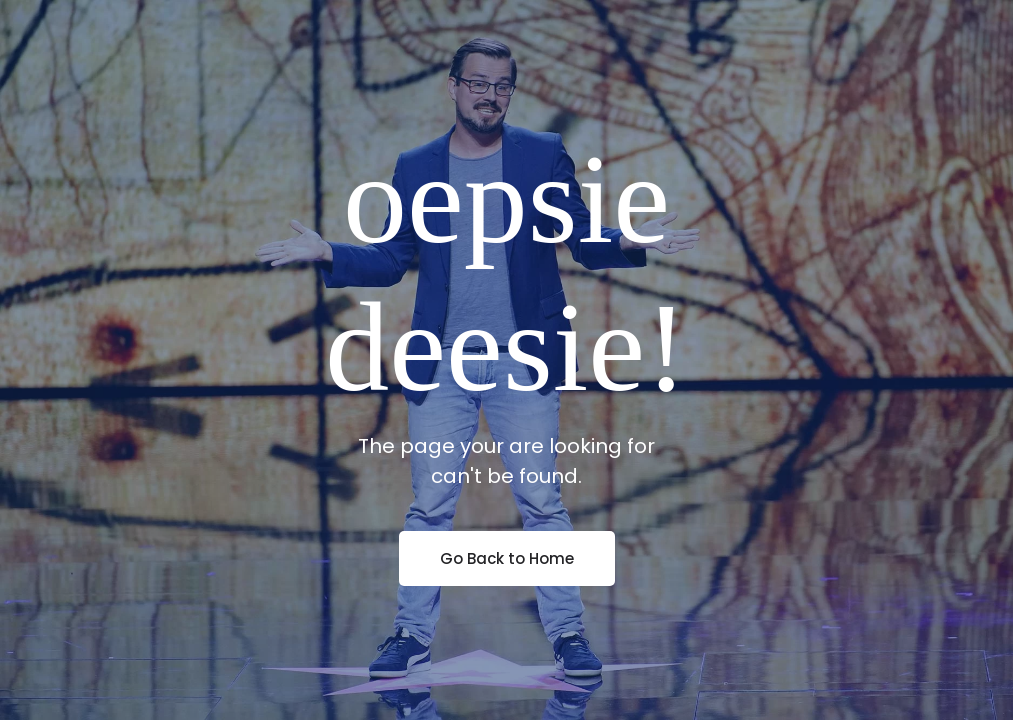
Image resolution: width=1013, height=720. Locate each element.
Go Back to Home (507, 558)
